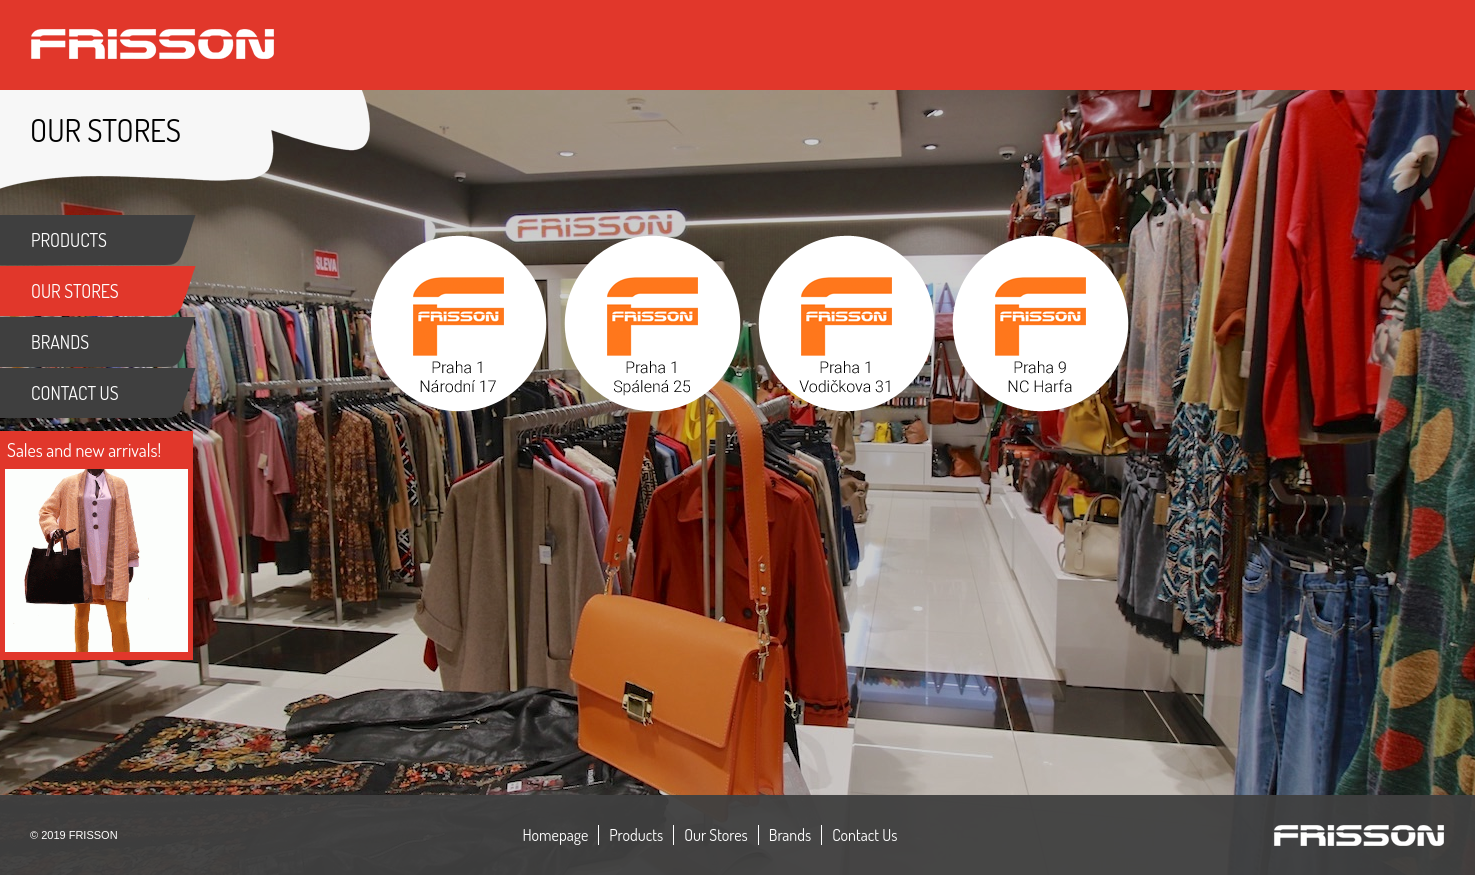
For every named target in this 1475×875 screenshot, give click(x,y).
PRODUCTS (69, 240)
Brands (790, 835)
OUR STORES (75, 291)
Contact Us (864, 835)
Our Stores (716, 835)
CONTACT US (75, 393)
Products (636, 835)
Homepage (556, 835)
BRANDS (60, 342)
